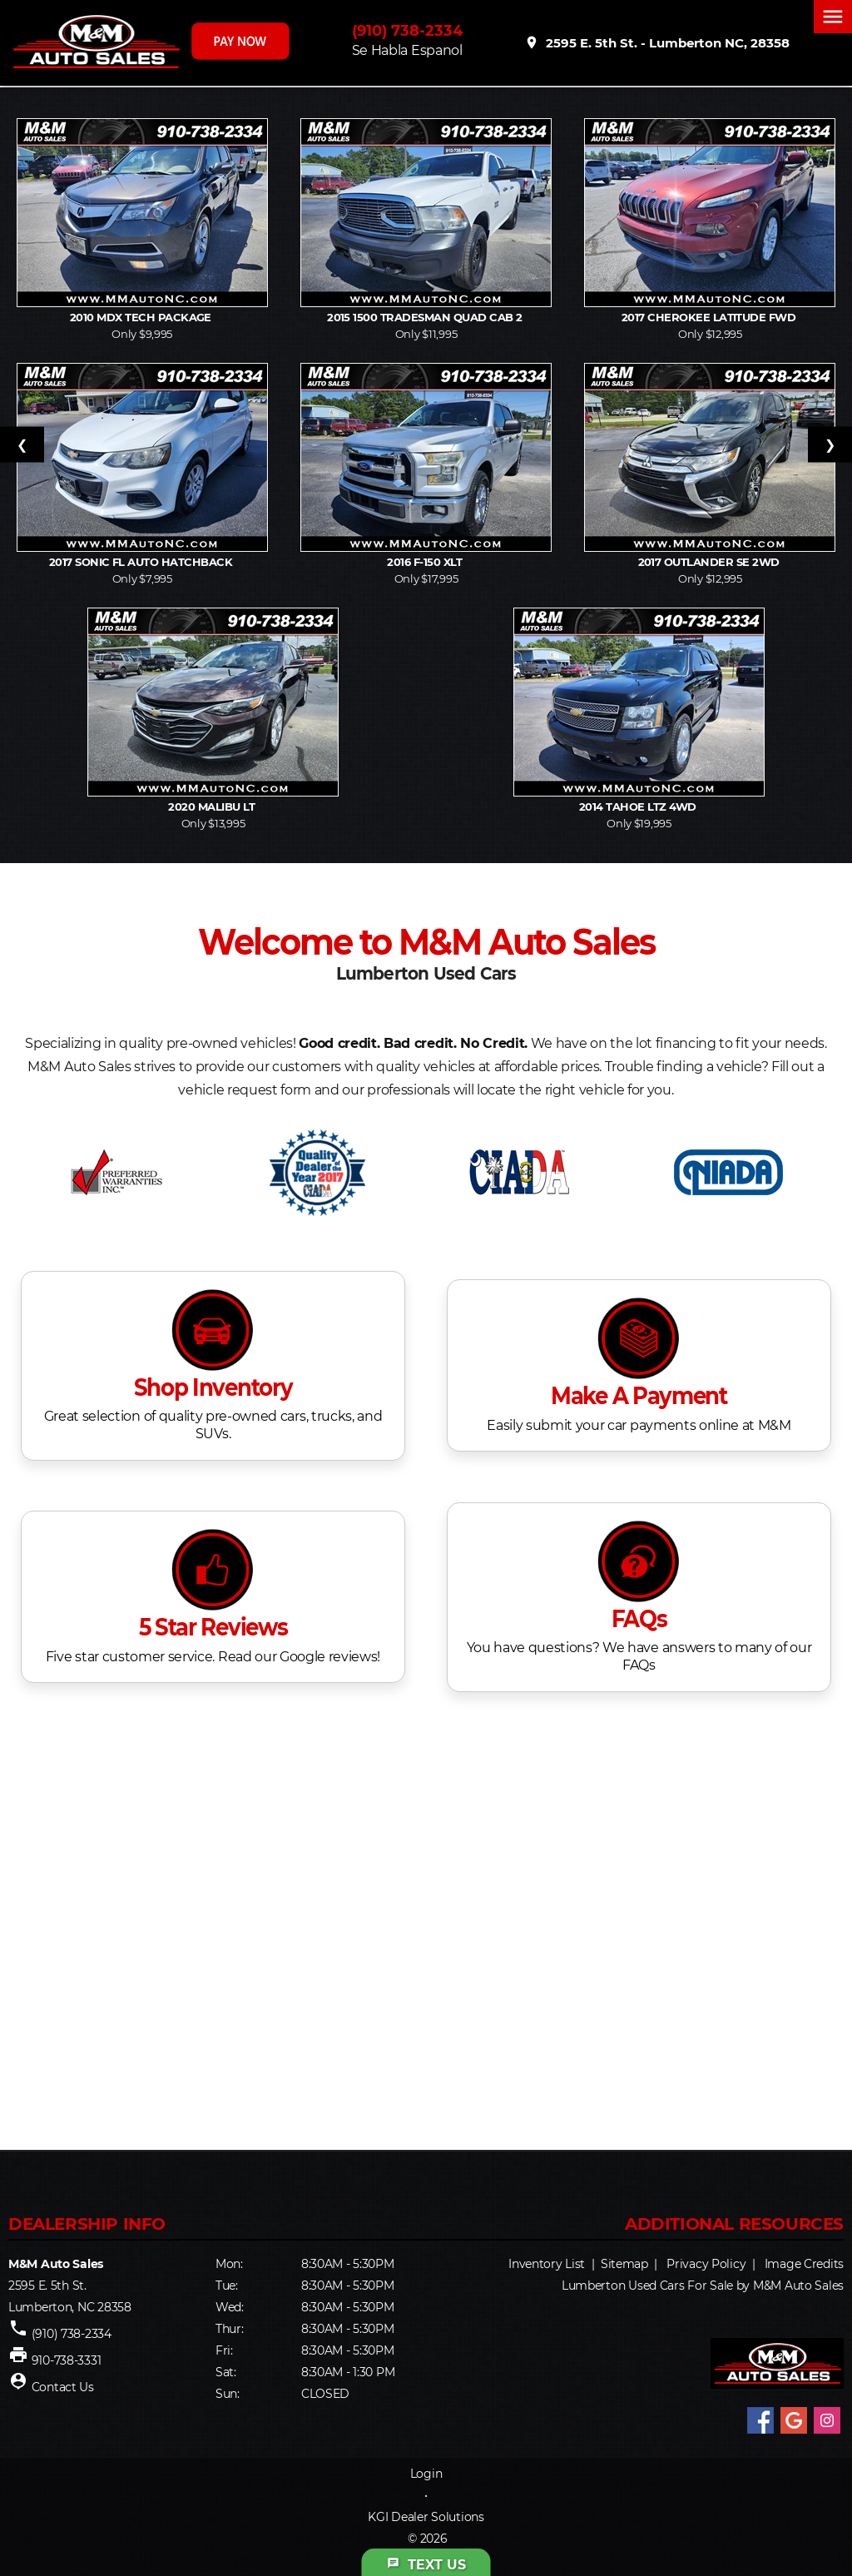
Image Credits (804, 2263)
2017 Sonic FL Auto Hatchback (142, 561)
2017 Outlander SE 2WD (710, 561)
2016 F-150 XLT (425, 561)
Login (426, 2473)
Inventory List (546, 2263)
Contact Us (63, 2387)
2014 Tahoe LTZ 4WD (639, 806)
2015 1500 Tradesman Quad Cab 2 (426, 317)
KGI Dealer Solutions (425, 2516)
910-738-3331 (67, 2360)
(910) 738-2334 (407, 31)
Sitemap (624, 2263)
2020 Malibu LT (212, 806)
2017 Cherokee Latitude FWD (710, 317)
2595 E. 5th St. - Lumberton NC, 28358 (657, 42)
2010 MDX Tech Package (142, 317)
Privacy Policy (706, 2263)
